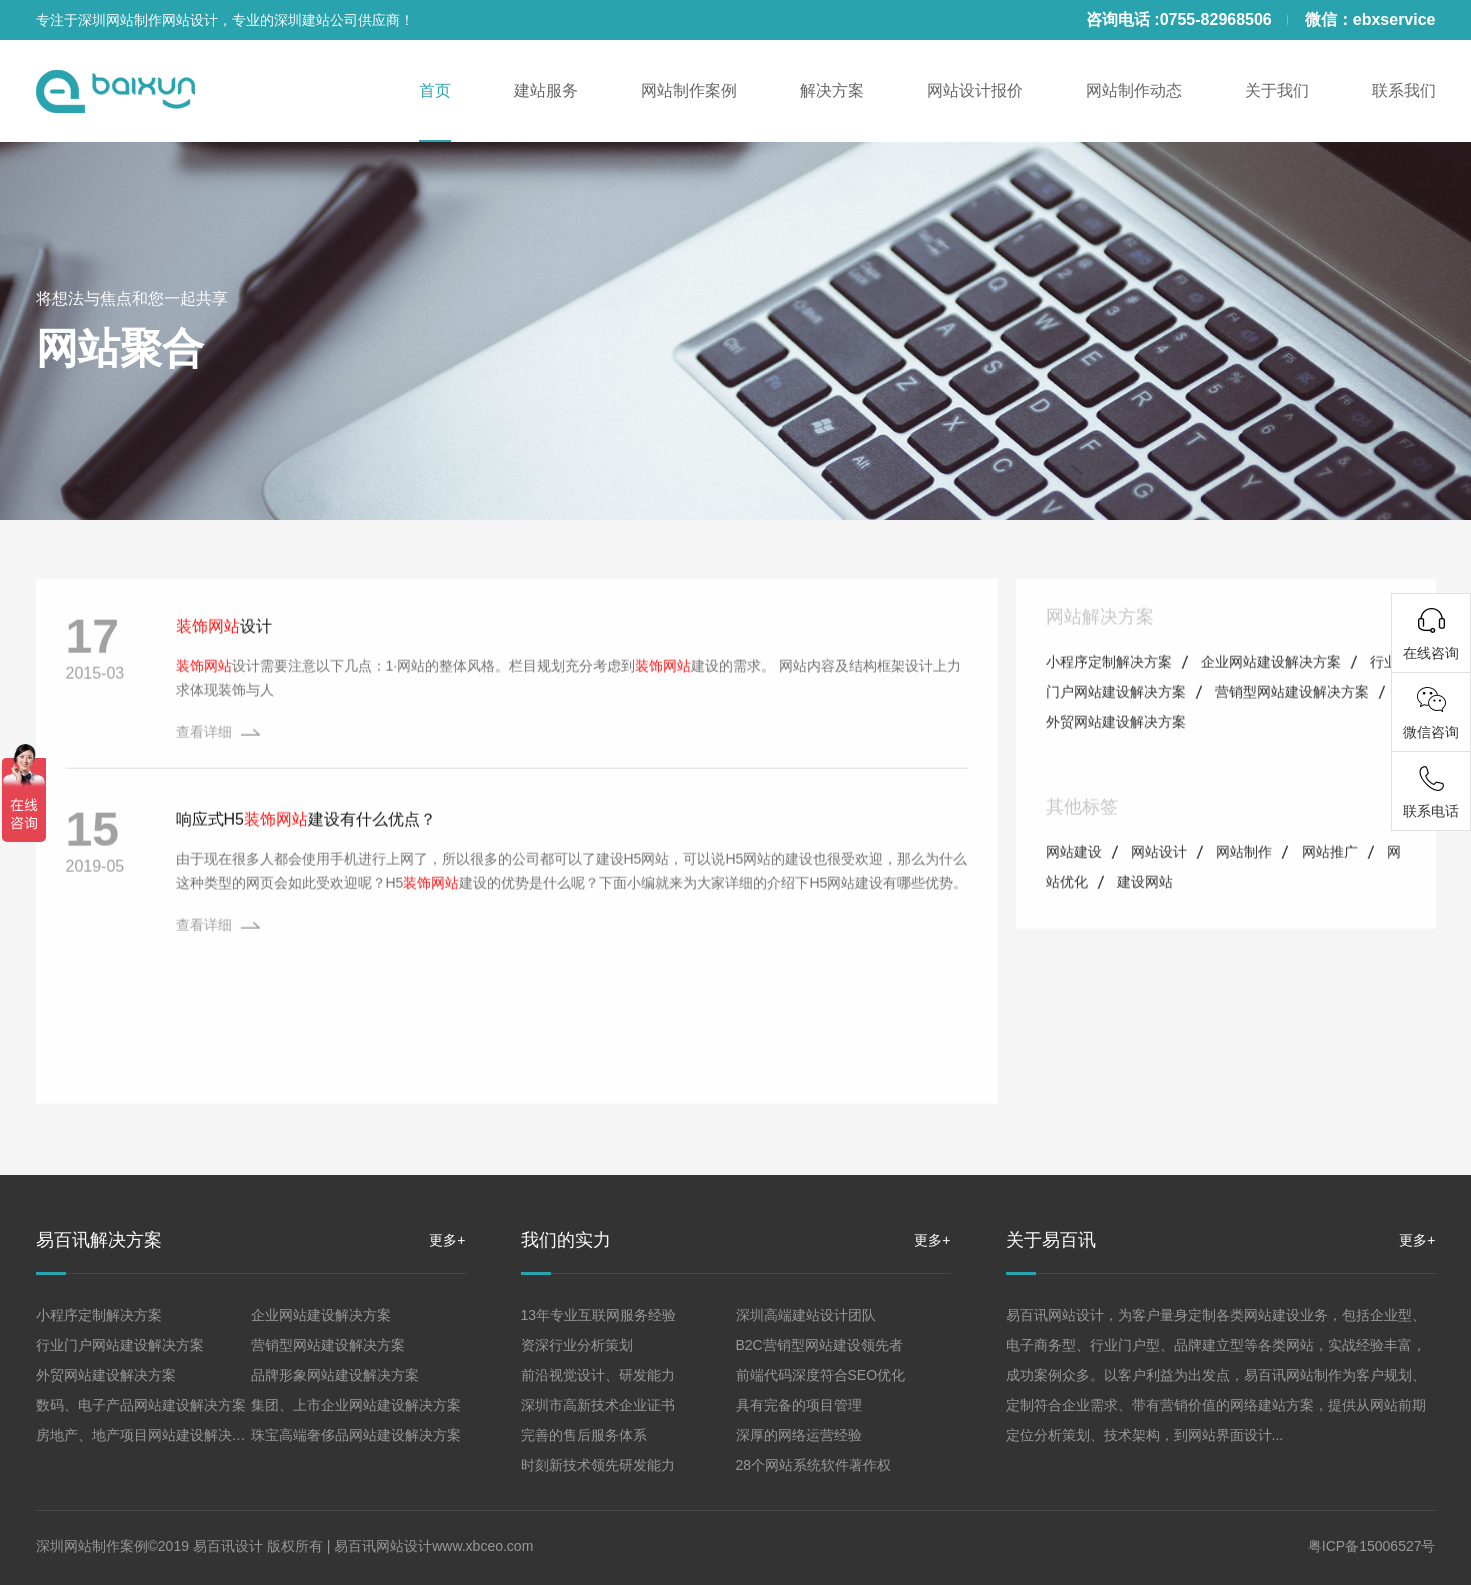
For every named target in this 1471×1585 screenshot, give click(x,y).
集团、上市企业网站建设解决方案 (356, 1405)
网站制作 (1244, 890)
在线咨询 (1431, 653)
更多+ (447, 1240)
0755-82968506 (1216, 19)
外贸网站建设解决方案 (1116, 760)
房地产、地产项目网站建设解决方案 (148, 1435)
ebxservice (1394, 19)
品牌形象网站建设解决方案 (335, 1375)
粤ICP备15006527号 (1372, 1546)
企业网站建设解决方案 (1271, 700)
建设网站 (1145, 920)
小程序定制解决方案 (1109, 700)
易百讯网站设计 (383, 1546)
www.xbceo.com (482, 1546)
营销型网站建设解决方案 (1292, 730)
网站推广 (1330, 890)
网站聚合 (120, 348)
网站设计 (1159, 890)
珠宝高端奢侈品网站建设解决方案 (356, 1435)
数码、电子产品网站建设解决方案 (141, 1405)
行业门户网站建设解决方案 (120, 1345)
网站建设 (1074, 890)
